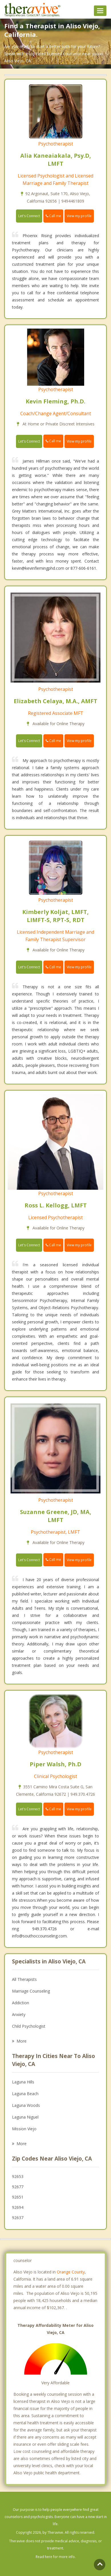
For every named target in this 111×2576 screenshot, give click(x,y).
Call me (53, 215)
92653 (17, 2176)
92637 (17, 2217)
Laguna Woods (26, 2105)
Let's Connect (29, 215)
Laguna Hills (23, 2082)
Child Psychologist (28, 2026)
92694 (17, 2207)
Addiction (20, 2002)
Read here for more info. (56, 2556)
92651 (17, 2197)
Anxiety (18, 2014)
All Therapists (24, 1979)
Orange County (71, 2272)
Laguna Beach (25, 2093)
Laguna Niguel (25, 2117)
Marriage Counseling (31, 1991)
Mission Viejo (24, 2128)
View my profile (79, 215)
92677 (17, 2186)
